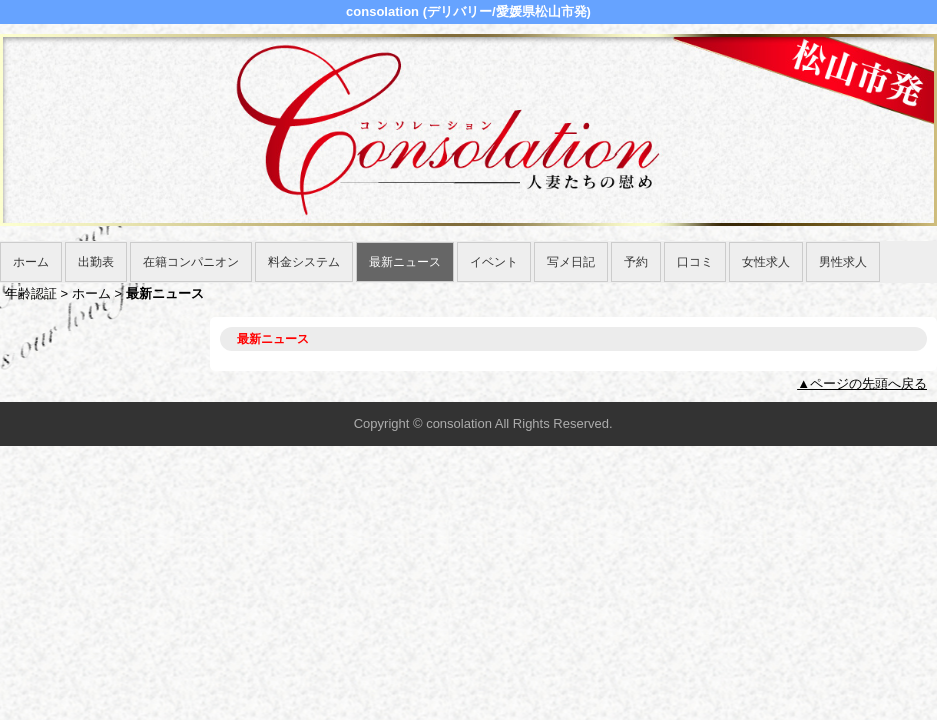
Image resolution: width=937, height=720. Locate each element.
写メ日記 (571, 262)
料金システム (304, 262)
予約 (636, 262)
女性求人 (766, 262)
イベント (494, 262)
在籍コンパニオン (191, 262)
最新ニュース (405, 262)
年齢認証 (31, 293)
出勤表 (96, 262)
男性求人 (843, 262)
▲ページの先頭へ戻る (862, 383)
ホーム (31, 262)
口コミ (695, 262)
